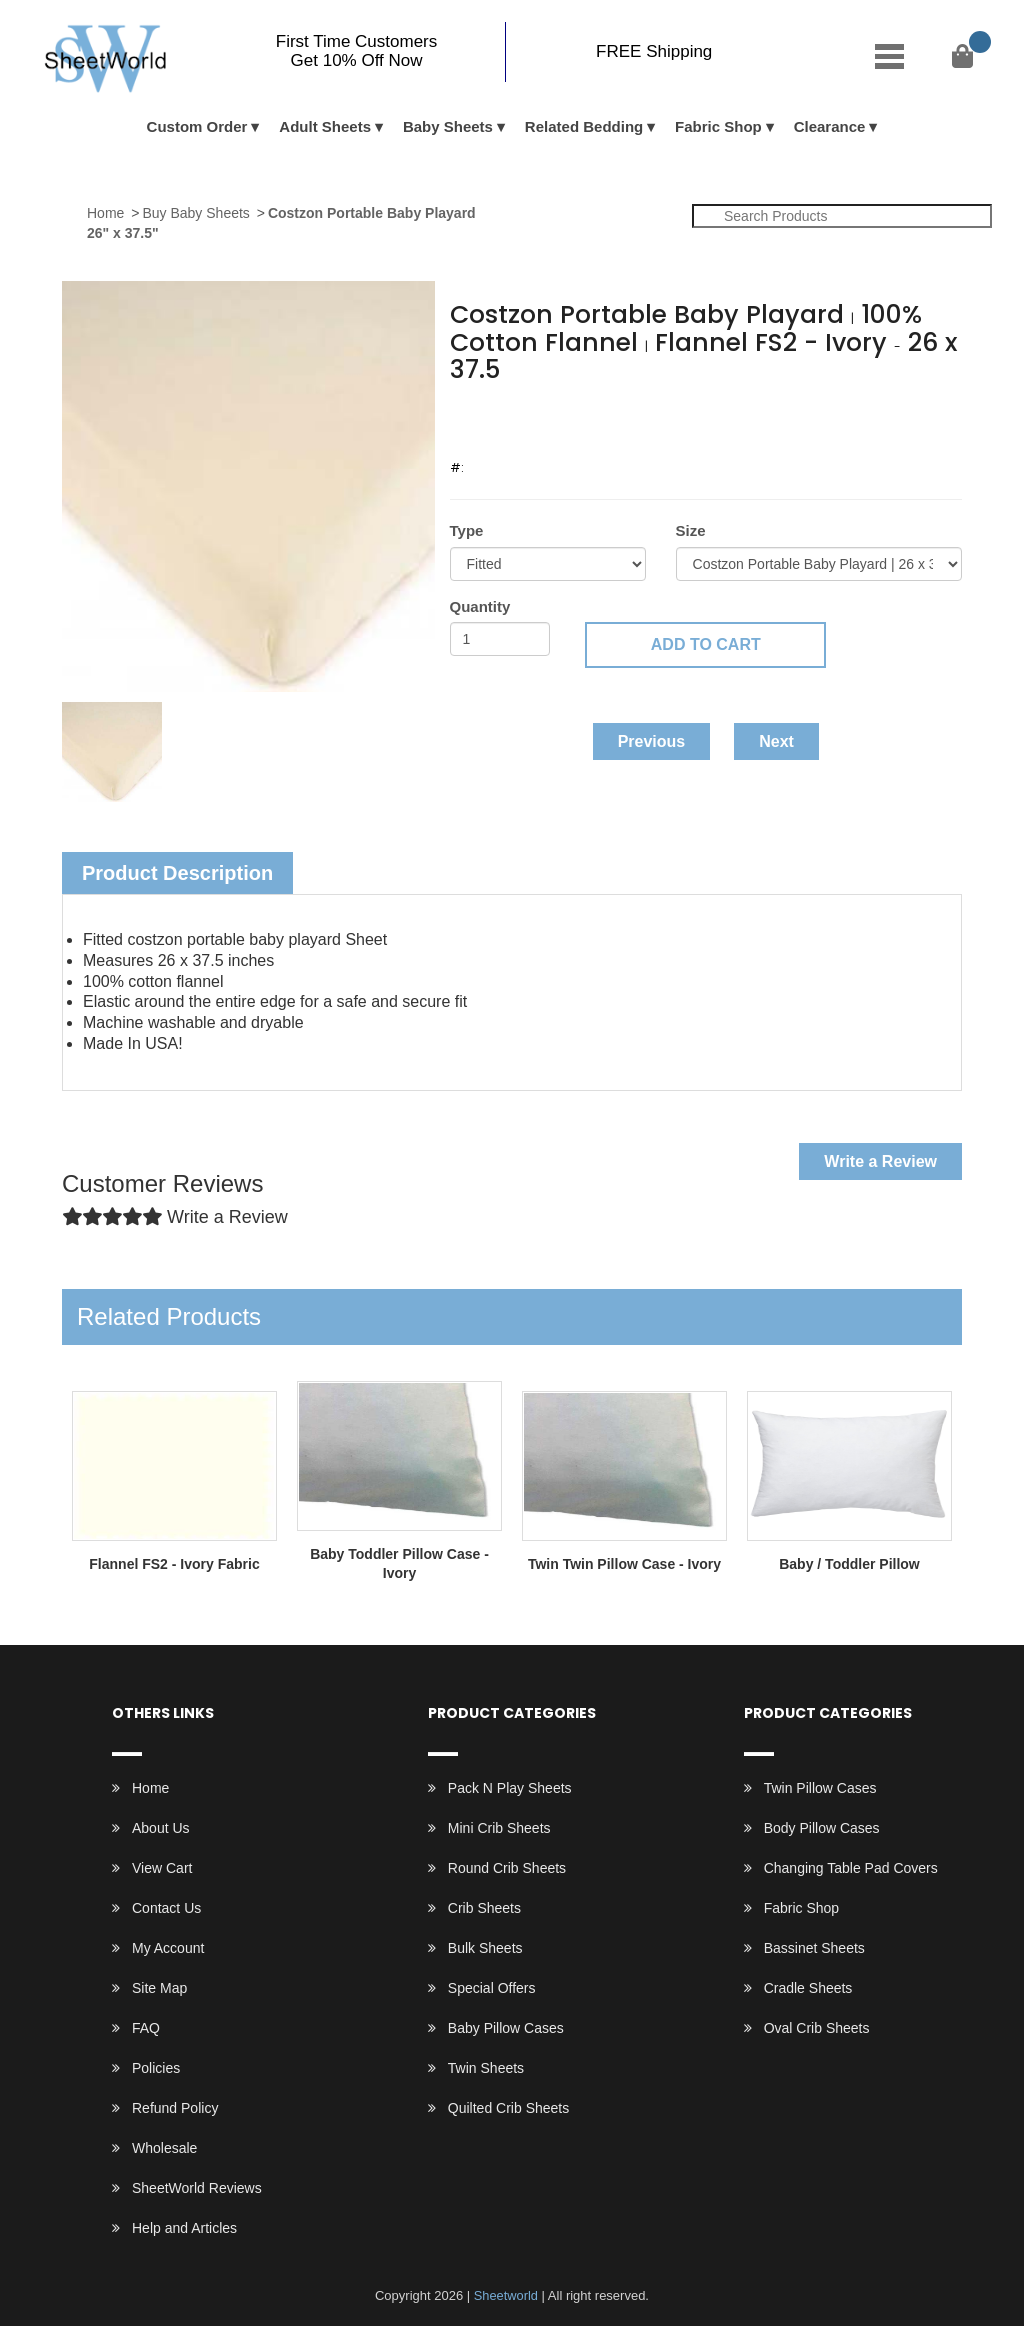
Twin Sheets (486, 2068)
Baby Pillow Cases (506, 2028)
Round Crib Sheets (507, 1868)
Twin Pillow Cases (820, 1788)
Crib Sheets (484, 1908)
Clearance (830, 126)
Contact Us (166, 1908)
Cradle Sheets (808, 1988)
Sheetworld (505, 2295)
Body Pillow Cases (822, 1828)
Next (776, 741)
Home (105, 213)
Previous (652, 741)
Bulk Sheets (485, 1948)
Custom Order (197, 126)
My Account (168, 1948)
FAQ (146, 2028)
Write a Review (880, 1161)
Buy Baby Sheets (195, 213)
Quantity (480, 606)
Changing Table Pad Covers (851, 1868)
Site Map (159, 1988)
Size (691, 530)
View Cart (162, 1868)
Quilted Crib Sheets (508, 2108)
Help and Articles (184, 2228)
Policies (156, 2068)
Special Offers (492, 1988)
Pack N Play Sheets (510, 1788)
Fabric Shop (718, 126)
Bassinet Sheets (814, 1948)
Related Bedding (584, 126)
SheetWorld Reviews (197, 2188)
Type (467, 530)
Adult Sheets (325, 126)
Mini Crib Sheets (499, 1828)
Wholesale (164, 2148)
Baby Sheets (448, 126)
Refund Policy (175, 2108)
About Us (161, 1828)
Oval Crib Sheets (817, 2028)
